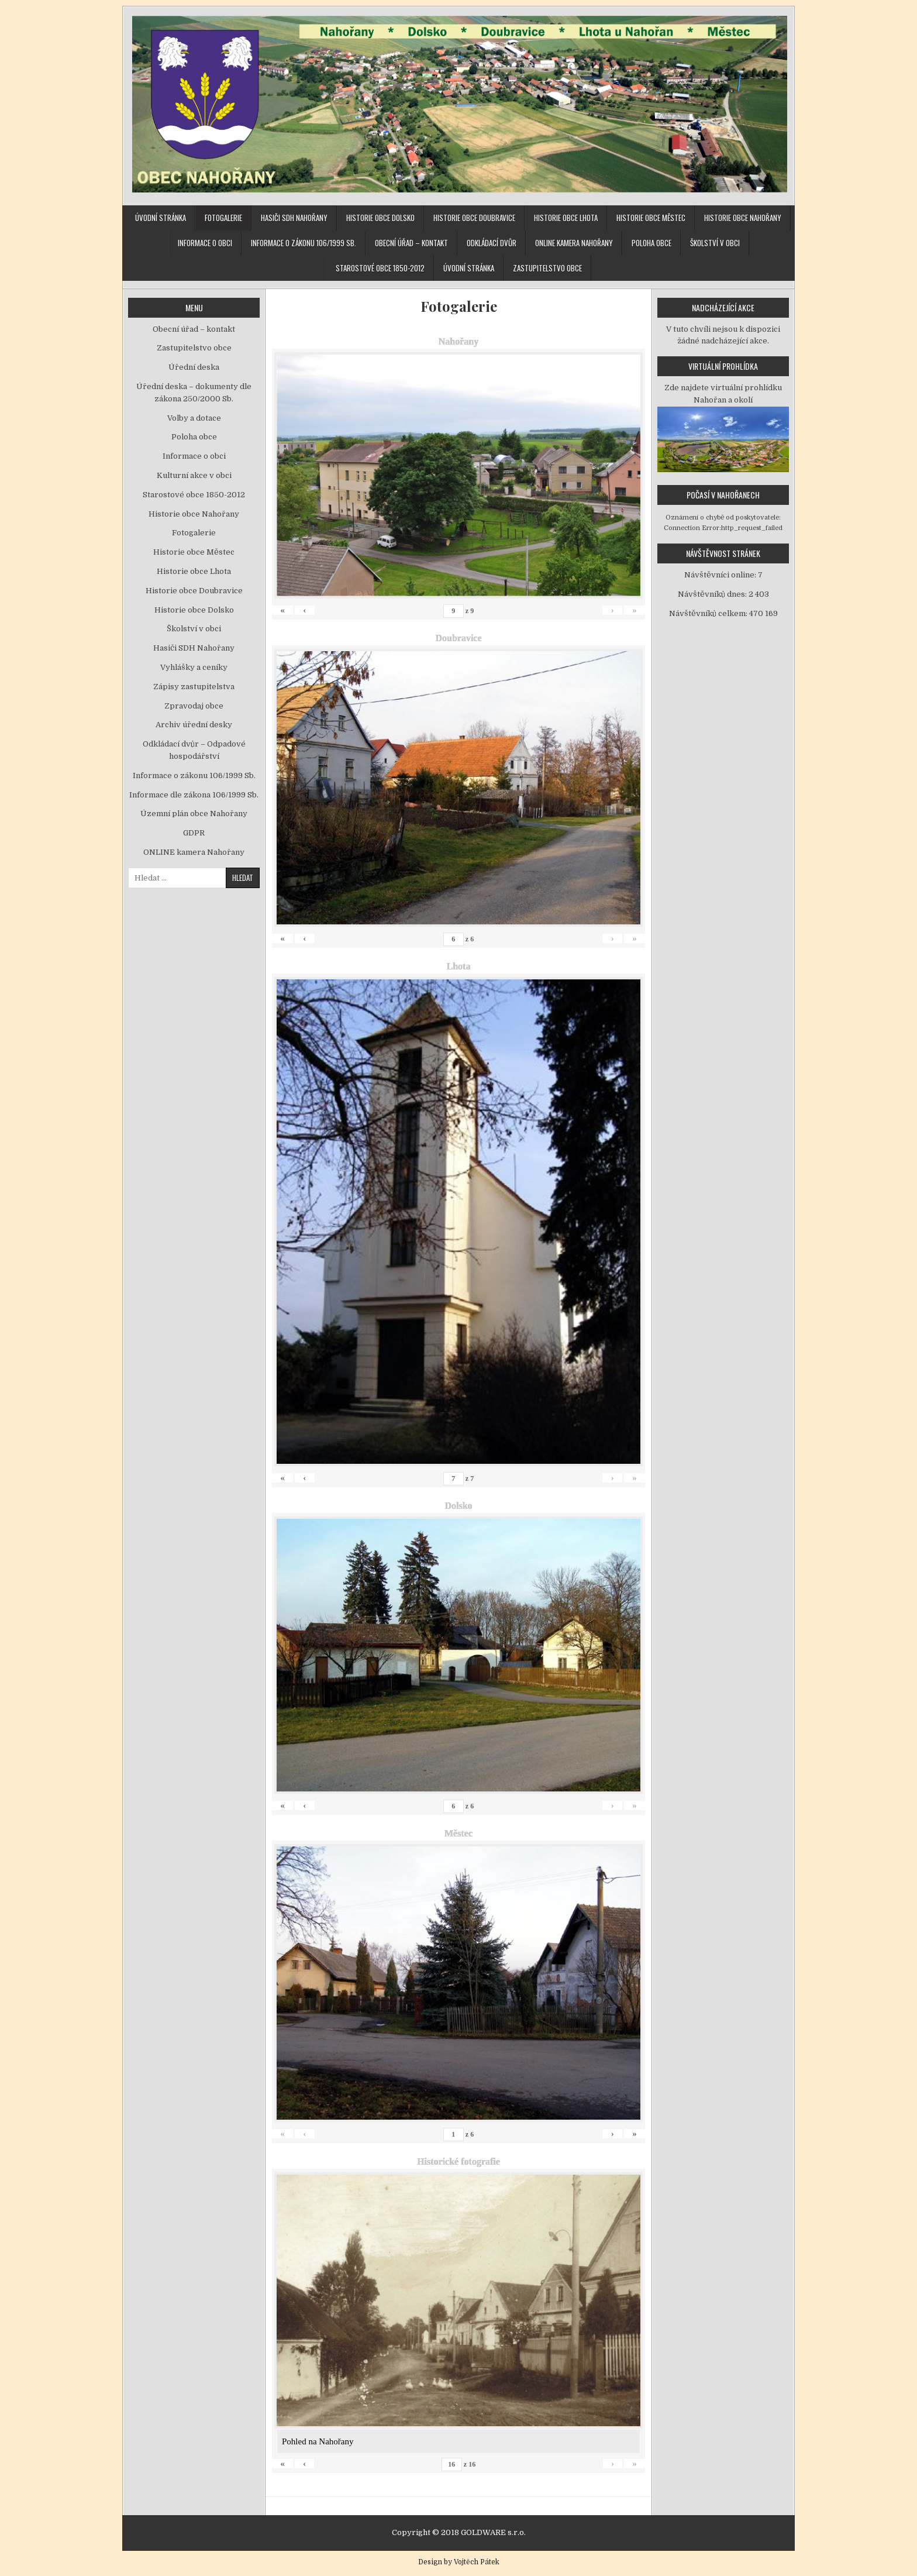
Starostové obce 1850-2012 (380, 268)
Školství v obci (715, 243)
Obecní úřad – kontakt (411, 243)
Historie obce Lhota (566, 217)
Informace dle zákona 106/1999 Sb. (193, 794)
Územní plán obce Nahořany (193, 813)
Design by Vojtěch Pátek (458, 2562)
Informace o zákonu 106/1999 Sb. (303, 243)
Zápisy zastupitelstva (194, 686)
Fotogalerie (223, 217)
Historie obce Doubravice (474, 217)
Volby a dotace (194, 418)
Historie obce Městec (650, 217)
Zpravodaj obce (193, 705)
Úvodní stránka (160, 217)
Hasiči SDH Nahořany (294, 217)
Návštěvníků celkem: (709, 613)
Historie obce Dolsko (380, 217)
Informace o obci (205, 243)
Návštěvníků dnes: (713, 594)
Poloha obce (651, 243)
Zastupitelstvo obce (547, 268)
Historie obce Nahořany (742, 217)
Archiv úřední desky (194, 724)
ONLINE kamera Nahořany (574, 243)
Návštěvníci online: (721, 574)
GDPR (194, 832)
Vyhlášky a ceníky (193, 667)
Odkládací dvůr (491, 243)
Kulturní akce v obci (194, 475)
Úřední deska (193, 367)
